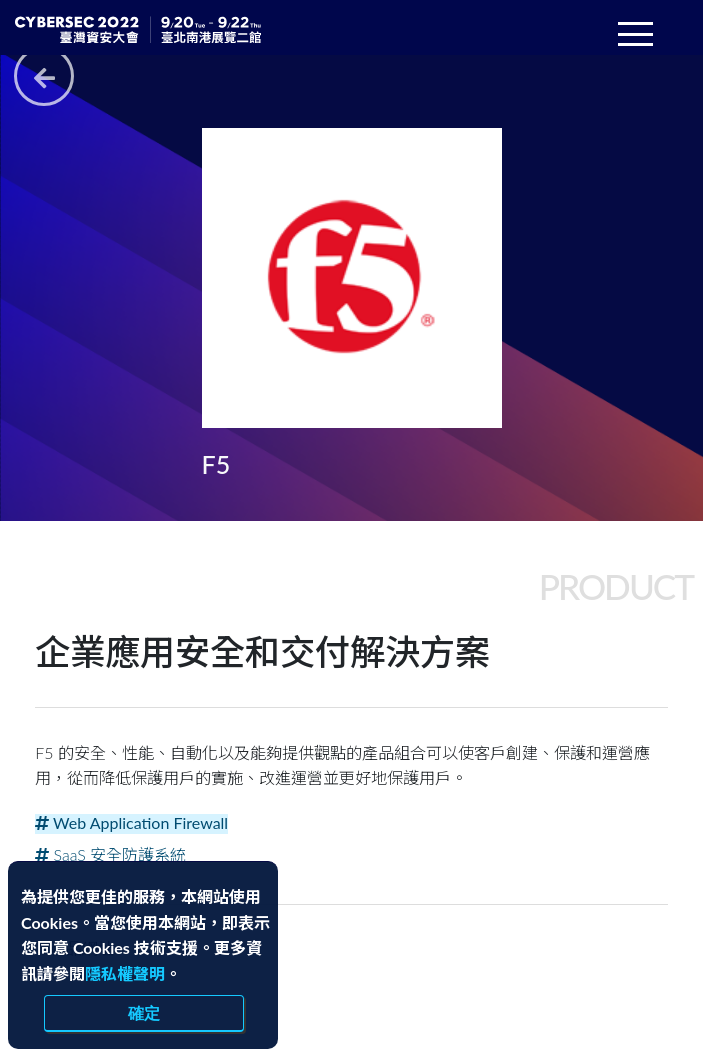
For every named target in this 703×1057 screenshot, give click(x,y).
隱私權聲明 (125, 973)
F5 (216, 464)
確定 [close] (144, 1013)
